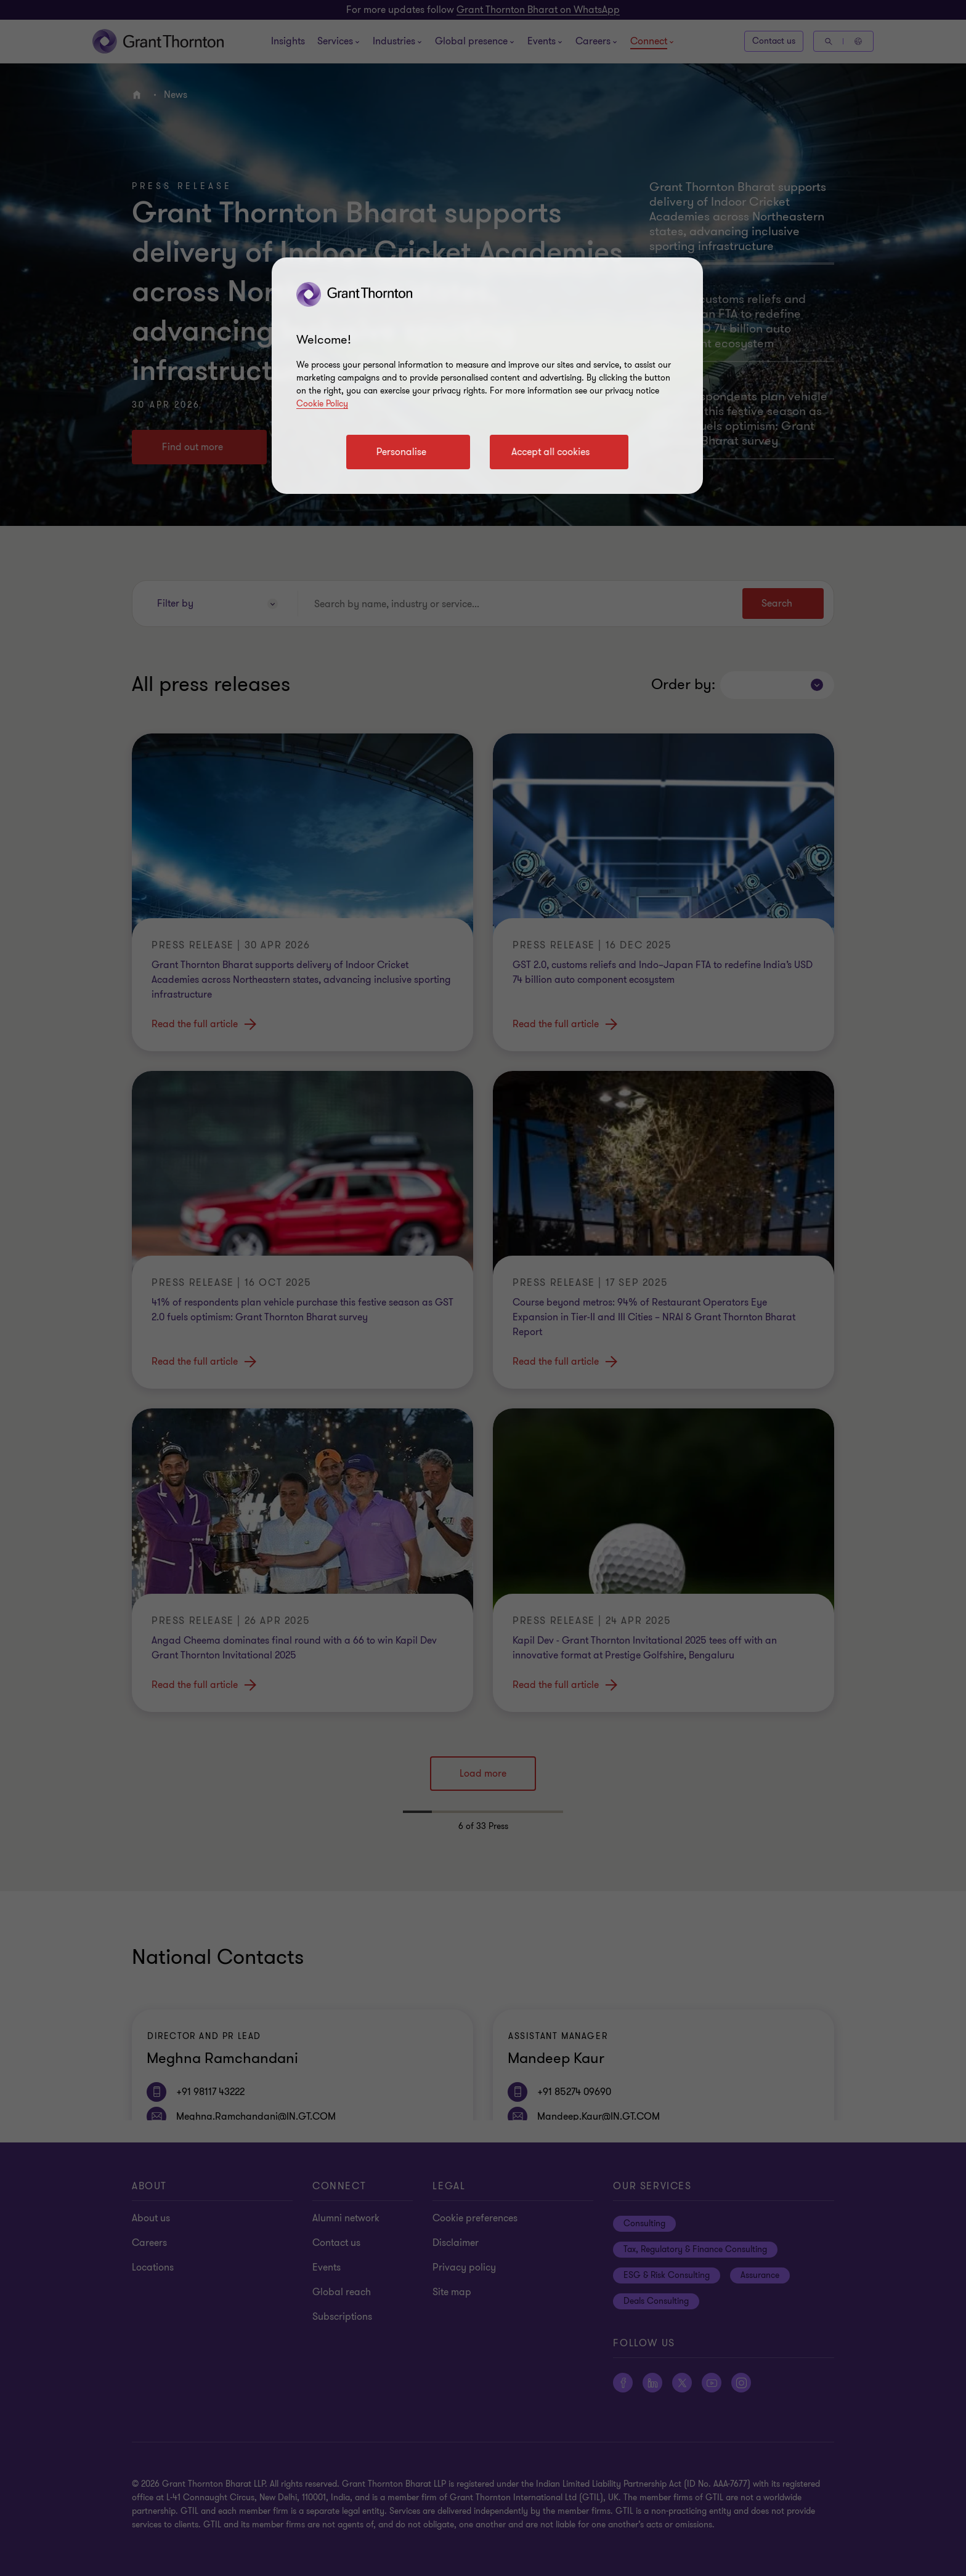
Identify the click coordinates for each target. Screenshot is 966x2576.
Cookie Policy (322, 404)
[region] (487, 375)
